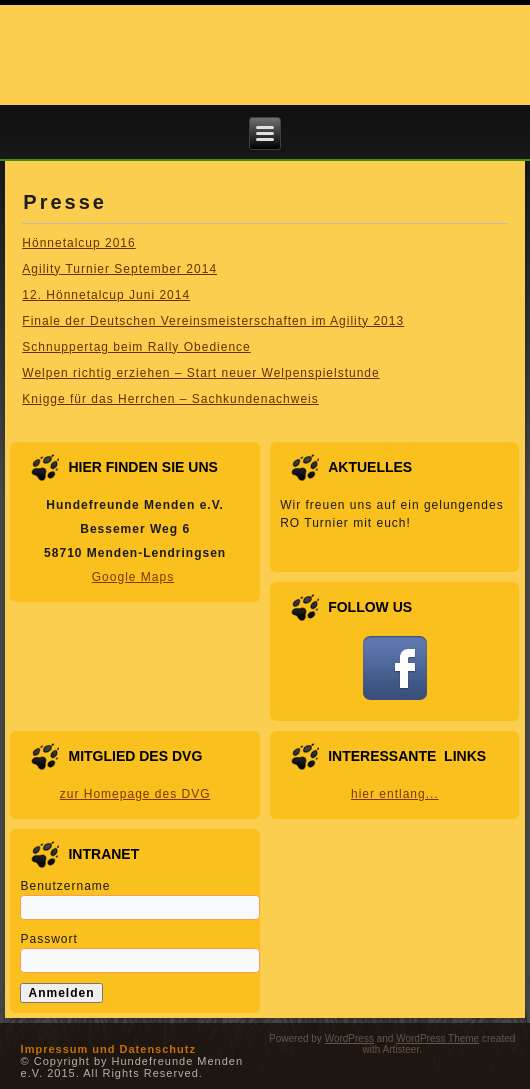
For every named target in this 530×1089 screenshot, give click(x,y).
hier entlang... (395, 794)
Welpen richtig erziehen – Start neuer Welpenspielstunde (200, 373)
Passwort (48, 939)
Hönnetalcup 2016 (78, 243)
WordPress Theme (437, 1038)
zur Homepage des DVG (135, 794)
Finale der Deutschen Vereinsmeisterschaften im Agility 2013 (213, 321)
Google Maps (133, 577)
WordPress (349, 1038)
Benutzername (65, 886)
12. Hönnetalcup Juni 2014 (106, 295)
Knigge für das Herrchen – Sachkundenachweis (170, 399)
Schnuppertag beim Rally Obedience (136, 347)
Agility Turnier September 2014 (119, 269)
